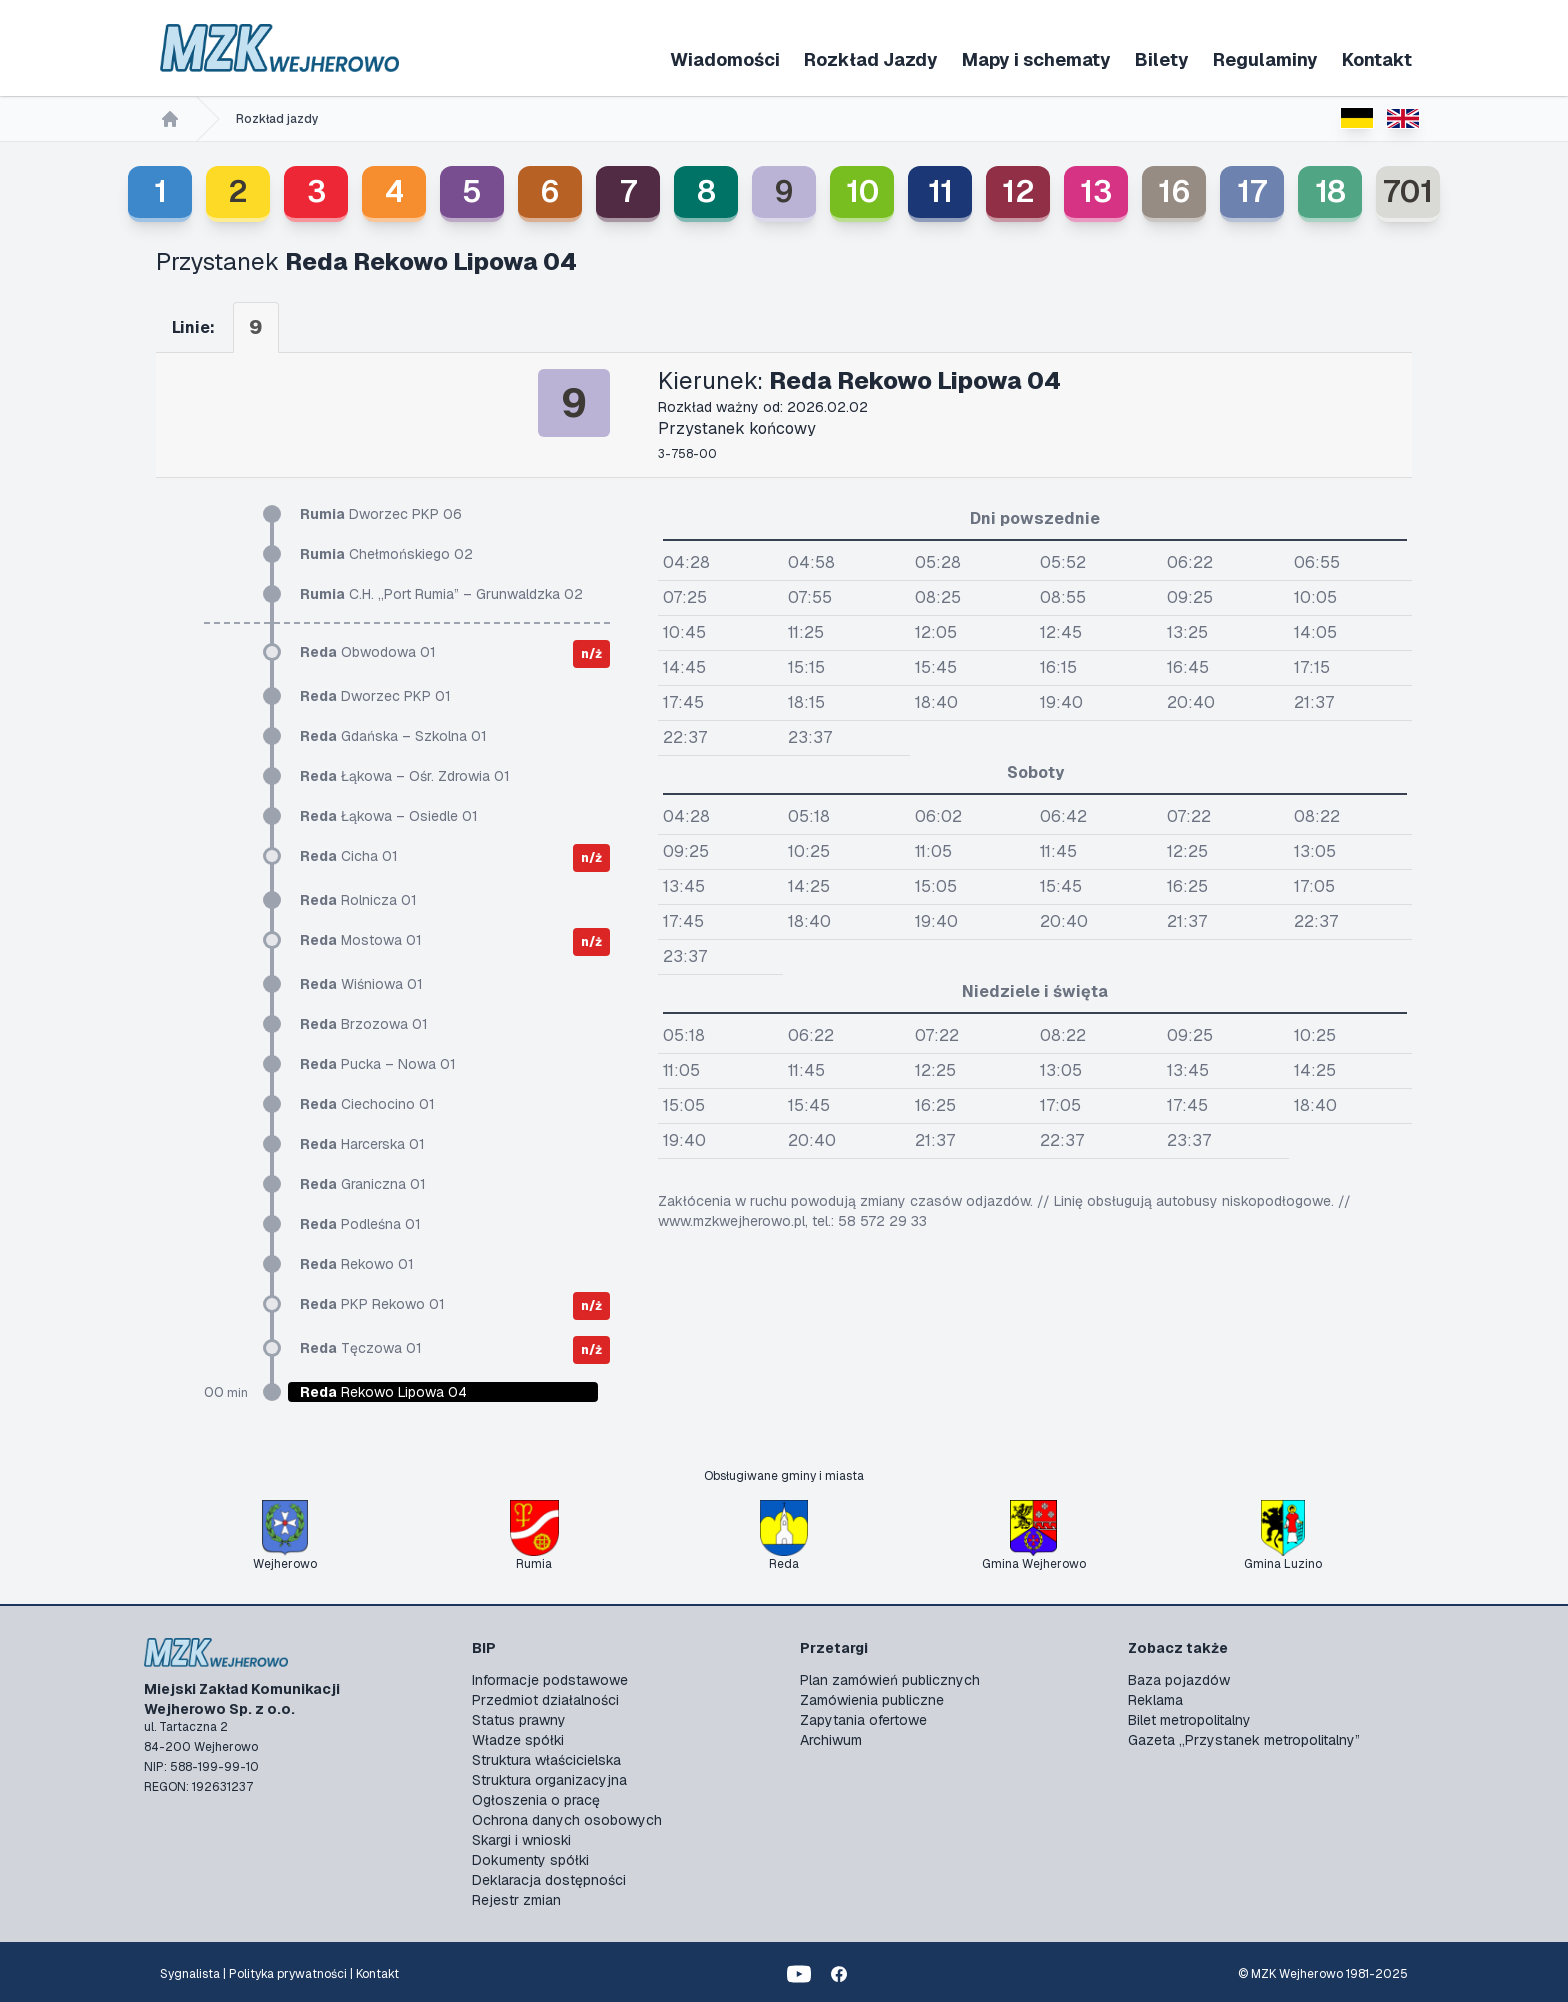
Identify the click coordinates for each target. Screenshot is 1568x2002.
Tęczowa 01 (361, 1348)
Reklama (1155, 1700)
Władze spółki (518, 1740)
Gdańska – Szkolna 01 (393, 736)
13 (1096, 191)
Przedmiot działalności (545, 1700)
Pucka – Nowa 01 (378, 1064)
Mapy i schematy (1036, 59)
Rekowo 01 (357, 1264)
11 (940, 191)
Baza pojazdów (1179, 1680)
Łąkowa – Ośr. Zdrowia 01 (405, 776)
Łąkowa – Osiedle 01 (389, 816)
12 (1018, 191)
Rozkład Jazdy (871, 59)
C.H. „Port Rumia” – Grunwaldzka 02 (441, 594)
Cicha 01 (349, 856)
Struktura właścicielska (546, 1760)
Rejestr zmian (516, 1900)
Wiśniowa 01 (361, 984)
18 (1330, 191)
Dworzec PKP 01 (375, 696)
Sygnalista (190, 1974)
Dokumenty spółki (530, 1860)
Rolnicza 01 (358, 900)
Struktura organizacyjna (549, 1780)
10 (862, 191)
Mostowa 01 (361, 940)
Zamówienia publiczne (872, 1700)
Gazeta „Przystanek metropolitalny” (1244, 1740)
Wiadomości (725, 59)
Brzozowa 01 (364, 1024)
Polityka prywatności (288, 1974)
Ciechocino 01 (367, 1104)
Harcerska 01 (362, 1144)
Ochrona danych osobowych (567, 1820)
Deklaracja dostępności (549, 1880)
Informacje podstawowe (550, 1680)
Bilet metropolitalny (1189, 1720)
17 (1252, 191)
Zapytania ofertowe (863, 1720)
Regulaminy (1265, 59)
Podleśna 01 (360, 1224)
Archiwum (831, 1740)
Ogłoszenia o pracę (536, 1800)
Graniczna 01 (363, 1184)
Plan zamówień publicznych (890, 1680)
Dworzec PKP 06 (381, 514)
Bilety (1162, 59)
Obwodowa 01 (368, 652)
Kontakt (1377, 59)
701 (1408, 191)
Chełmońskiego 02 (386, 554)
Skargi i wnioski (521, 1840)
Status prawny (519, 1720)
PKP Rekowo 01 (372, 1304)
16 (1174, 191)
